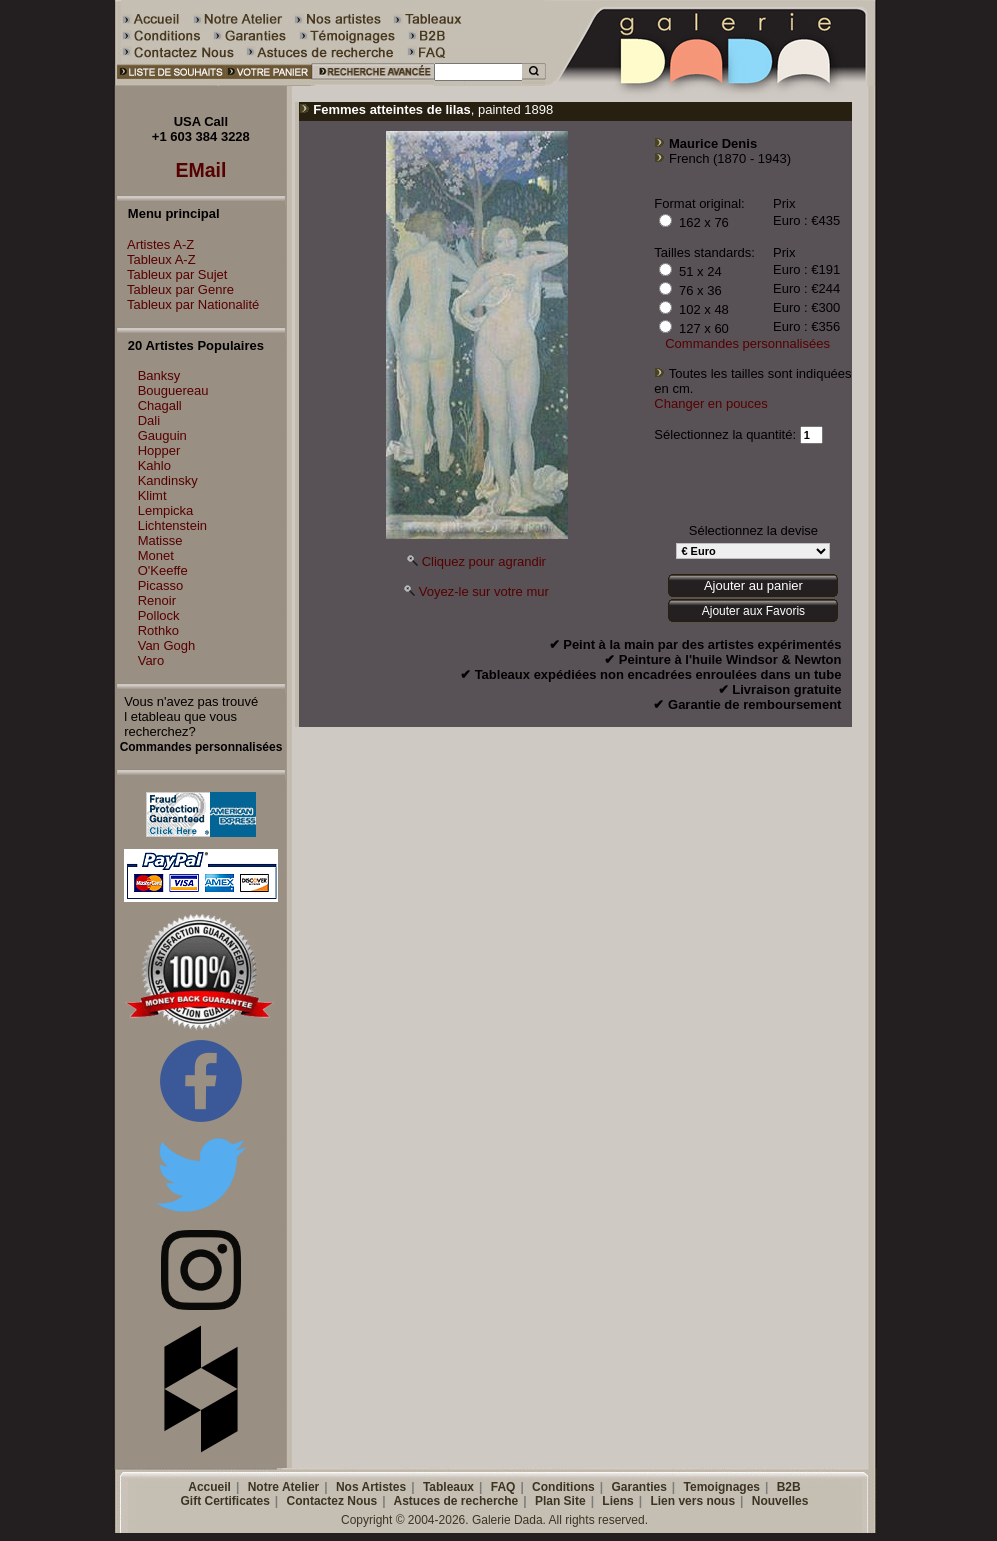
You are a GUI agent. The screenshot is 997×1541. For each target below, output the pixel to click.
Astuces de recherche (456, 1501)
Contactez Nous (332, 1501)
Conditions (563, 1487)
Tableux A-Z (156, 259)
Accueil (209, 1487)
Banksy (159, 375)
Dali (149, 420)
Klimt (152, 495)
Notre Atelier (284, 1487)
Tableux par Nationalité (188, 304)
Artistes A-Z (155, 244)
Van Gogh (167, 645)
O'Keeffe (163, 570)
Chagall (160, 405)
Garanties (638, 1487)
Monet (156, 555)
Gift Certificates (225, 1501)
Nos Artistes (371, 1487)
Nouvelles (780, 1501)
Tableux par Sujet (172, 274)
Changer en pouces (710, 403)
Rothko (158, 630)
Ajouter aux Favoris (753, 611)
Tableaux (448, 1487)
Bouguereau (173, 390)
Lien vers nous (692, 1501)
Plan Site (560, 1501)
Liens (617, 1501)
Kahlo (154, 465)
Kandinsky (168, 480)
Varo (151, 660)
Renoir (157, 600)
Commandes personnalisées (747, 343)
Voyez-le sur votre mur (484, 591)
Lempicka (166, 510)
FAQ (503, 1487)
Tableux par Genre (175, 289)
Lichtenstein (172, 525)
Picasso (161, 585)
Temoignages (722, 1487)
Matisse (160, 540)
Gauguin (162, 435)
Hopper (159, 450)
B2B (789, 1487)
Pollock (159, 615)
